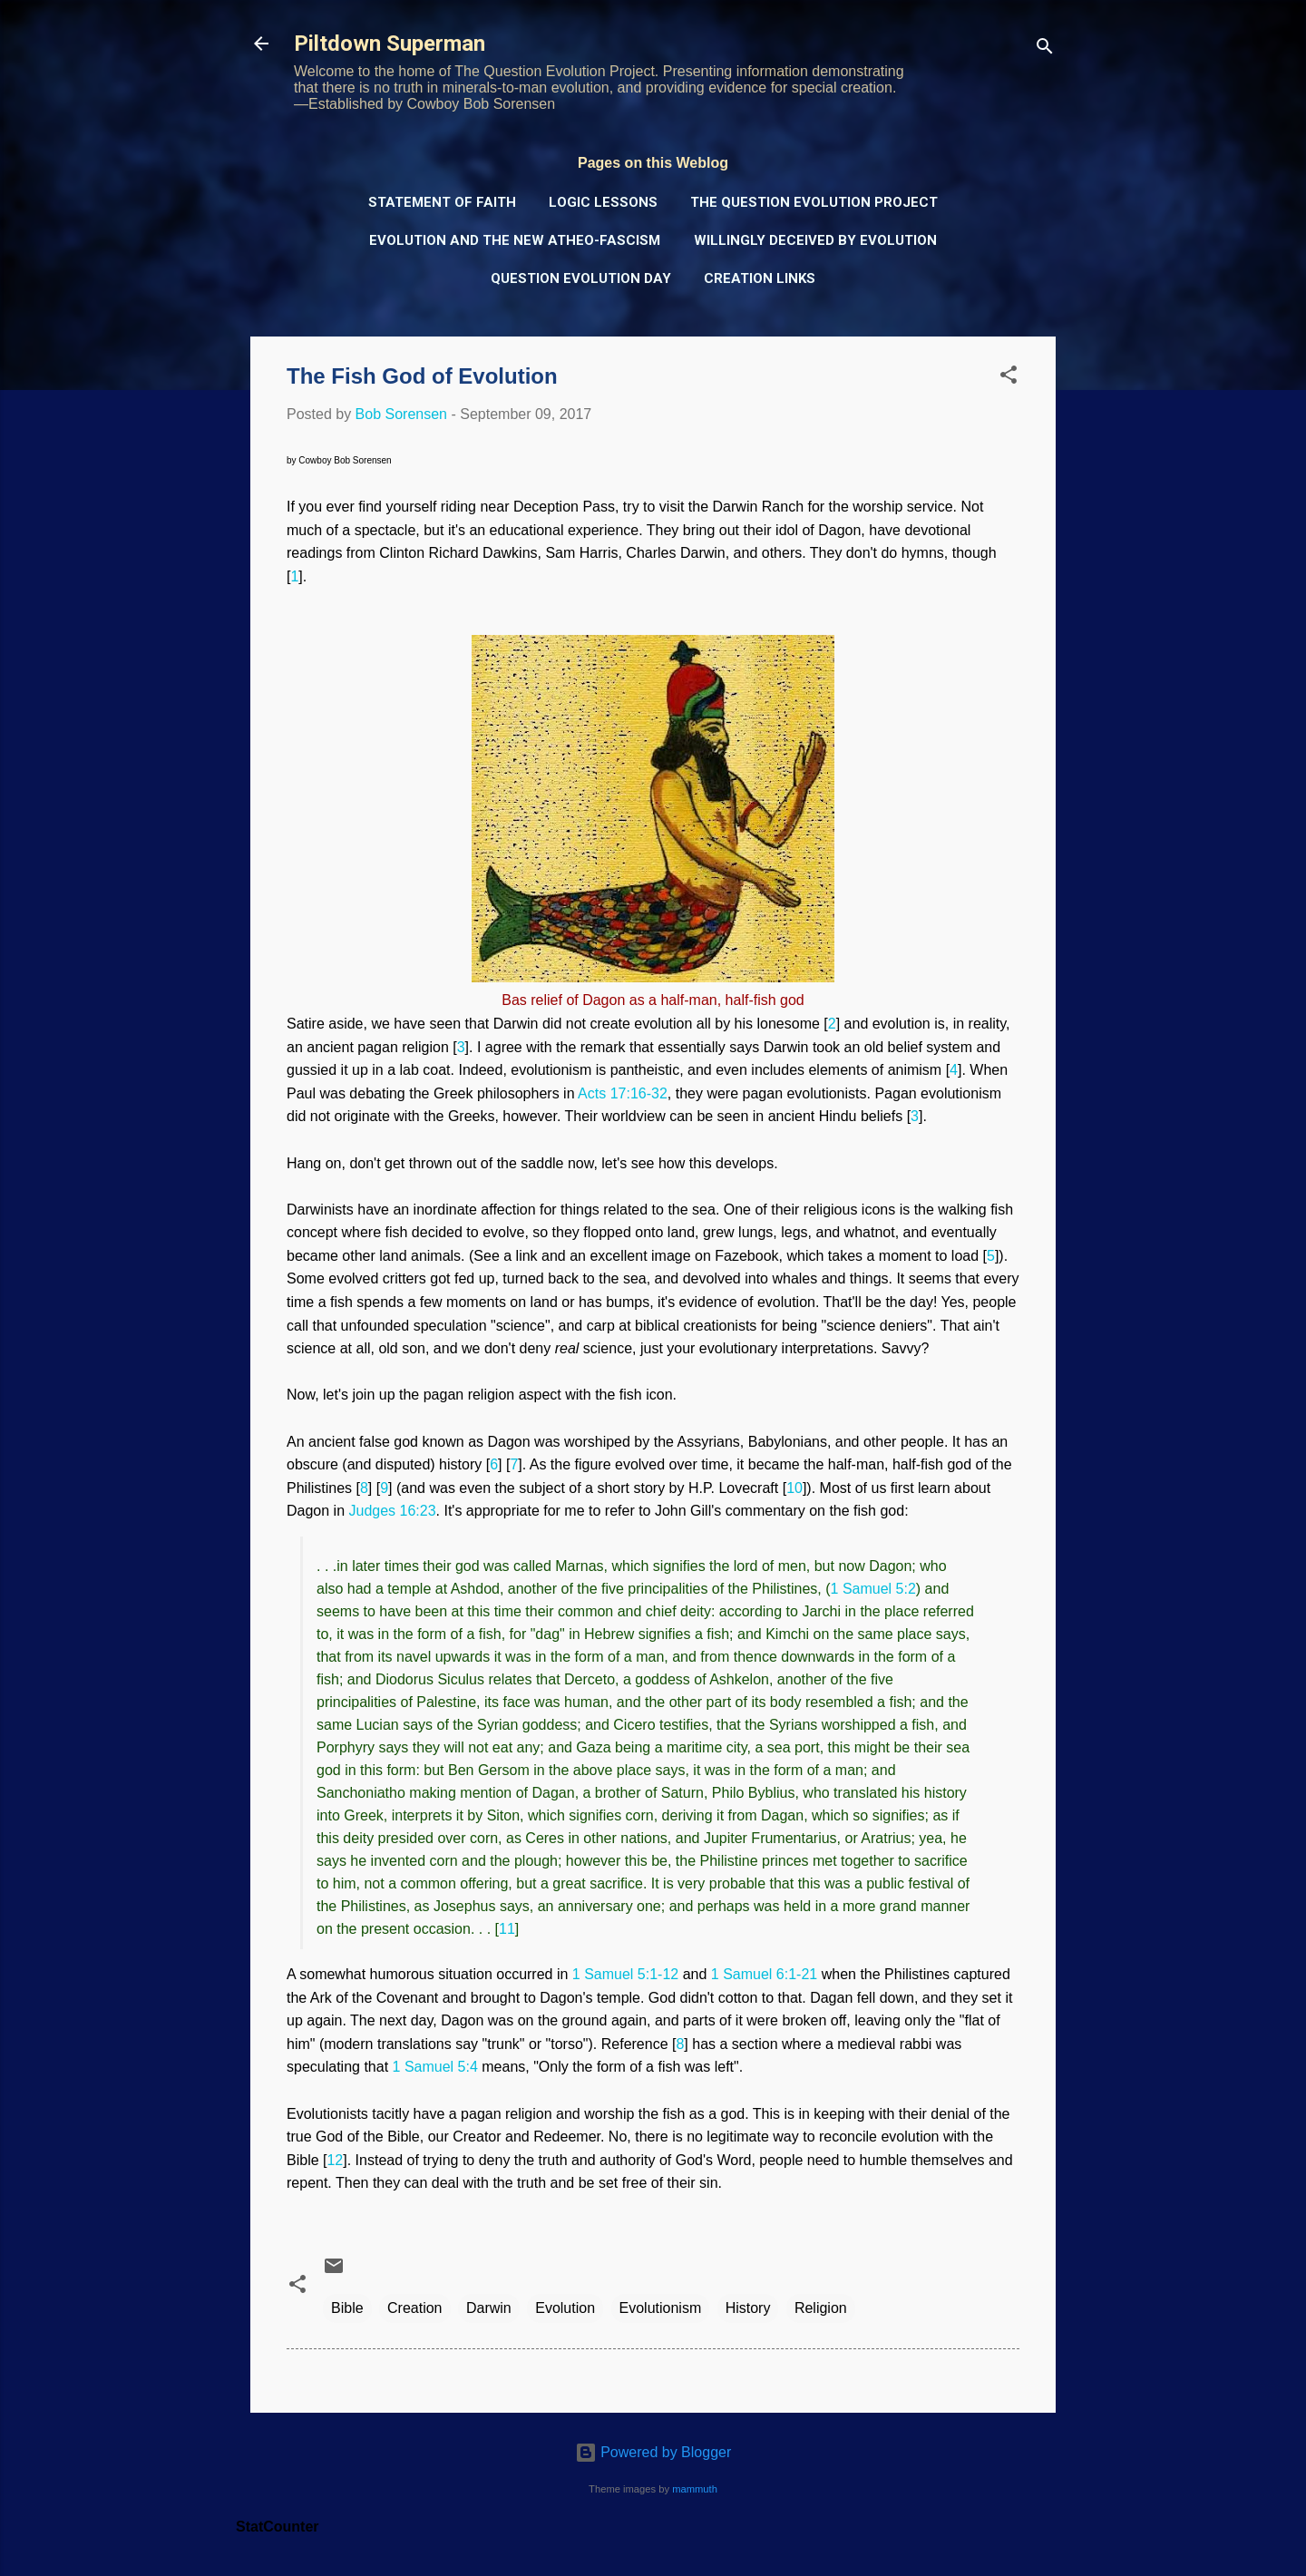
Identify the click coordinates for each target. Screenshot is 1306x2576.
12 (334, 2160)
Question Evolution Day (581, 278)
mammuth (694, 2488)
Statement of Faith (442, 202)
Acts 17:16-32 (623, 1093)
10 (794, 1488)
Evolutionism (660, 2308)
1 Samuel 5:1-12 (625, 1974)
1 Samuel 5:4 (435, 2066)
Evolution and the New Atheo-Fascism (514, 240)
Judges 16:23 (392, 1510)
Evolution (565, 2308)
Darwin (489, 2308)
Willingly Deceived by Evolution (815, 240)
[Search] (1045, 49)
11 (507, 1929)
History (748, 2308)
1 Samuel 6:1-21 (764, 1974)
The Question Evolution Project (814, 202)
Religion (820, 2308)
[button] (1008, 378)
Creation (414, 2308)
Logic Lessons (603, 202)
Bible (347, 2308)
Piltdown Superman (389, 43)
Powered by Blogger (653, 2452)
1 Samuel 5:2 (873, 1588)
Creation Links (759, 278)
